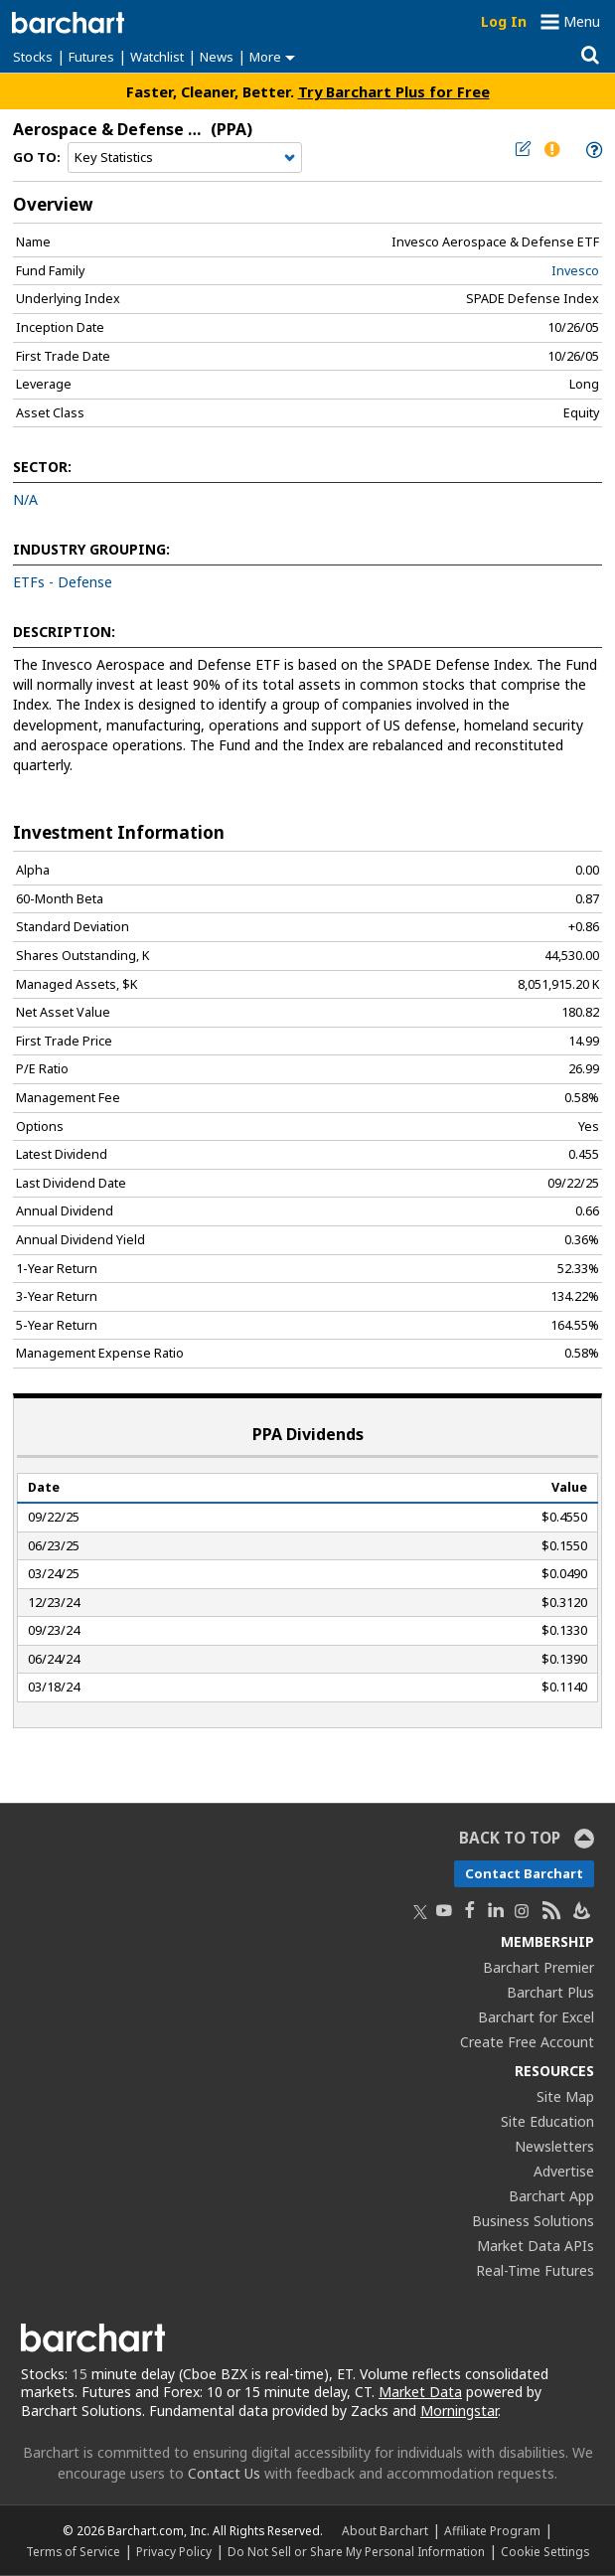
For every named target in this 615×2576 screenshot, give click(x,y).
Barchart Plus (550, 1992)
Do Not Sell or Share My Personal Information (356, 2551)
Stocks (33, 57)
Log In (504, 21)
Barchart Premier (538, 1967)
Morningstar (459, 2410)
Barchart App (551, 2195)
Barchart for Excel (536, 2017)
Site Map (565, 2096)
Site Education (547, 2121)
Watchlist (157, 57)
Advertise (564, 2171)
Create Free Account (527, 2041)
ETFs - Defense (62, 581)
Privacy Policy (174, 2551)
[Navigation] (185, 158)
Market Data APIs (535, 2245)
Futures (91, 57)
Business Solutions (533, 2220)
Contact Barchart (524, 1873)
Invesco (575, 270)
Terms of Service (73, 2551)
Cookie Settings (545, 2551)
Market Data (420, 2391)
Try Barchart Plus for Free (394, 91)
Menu (581, 21)
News (216, 57)
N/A (25, 499)
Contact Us (224, 2473)
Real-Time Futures (535, 2270)
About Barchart (385, 2530)
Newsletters (554, 2146)
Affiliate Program (492, 2530)
